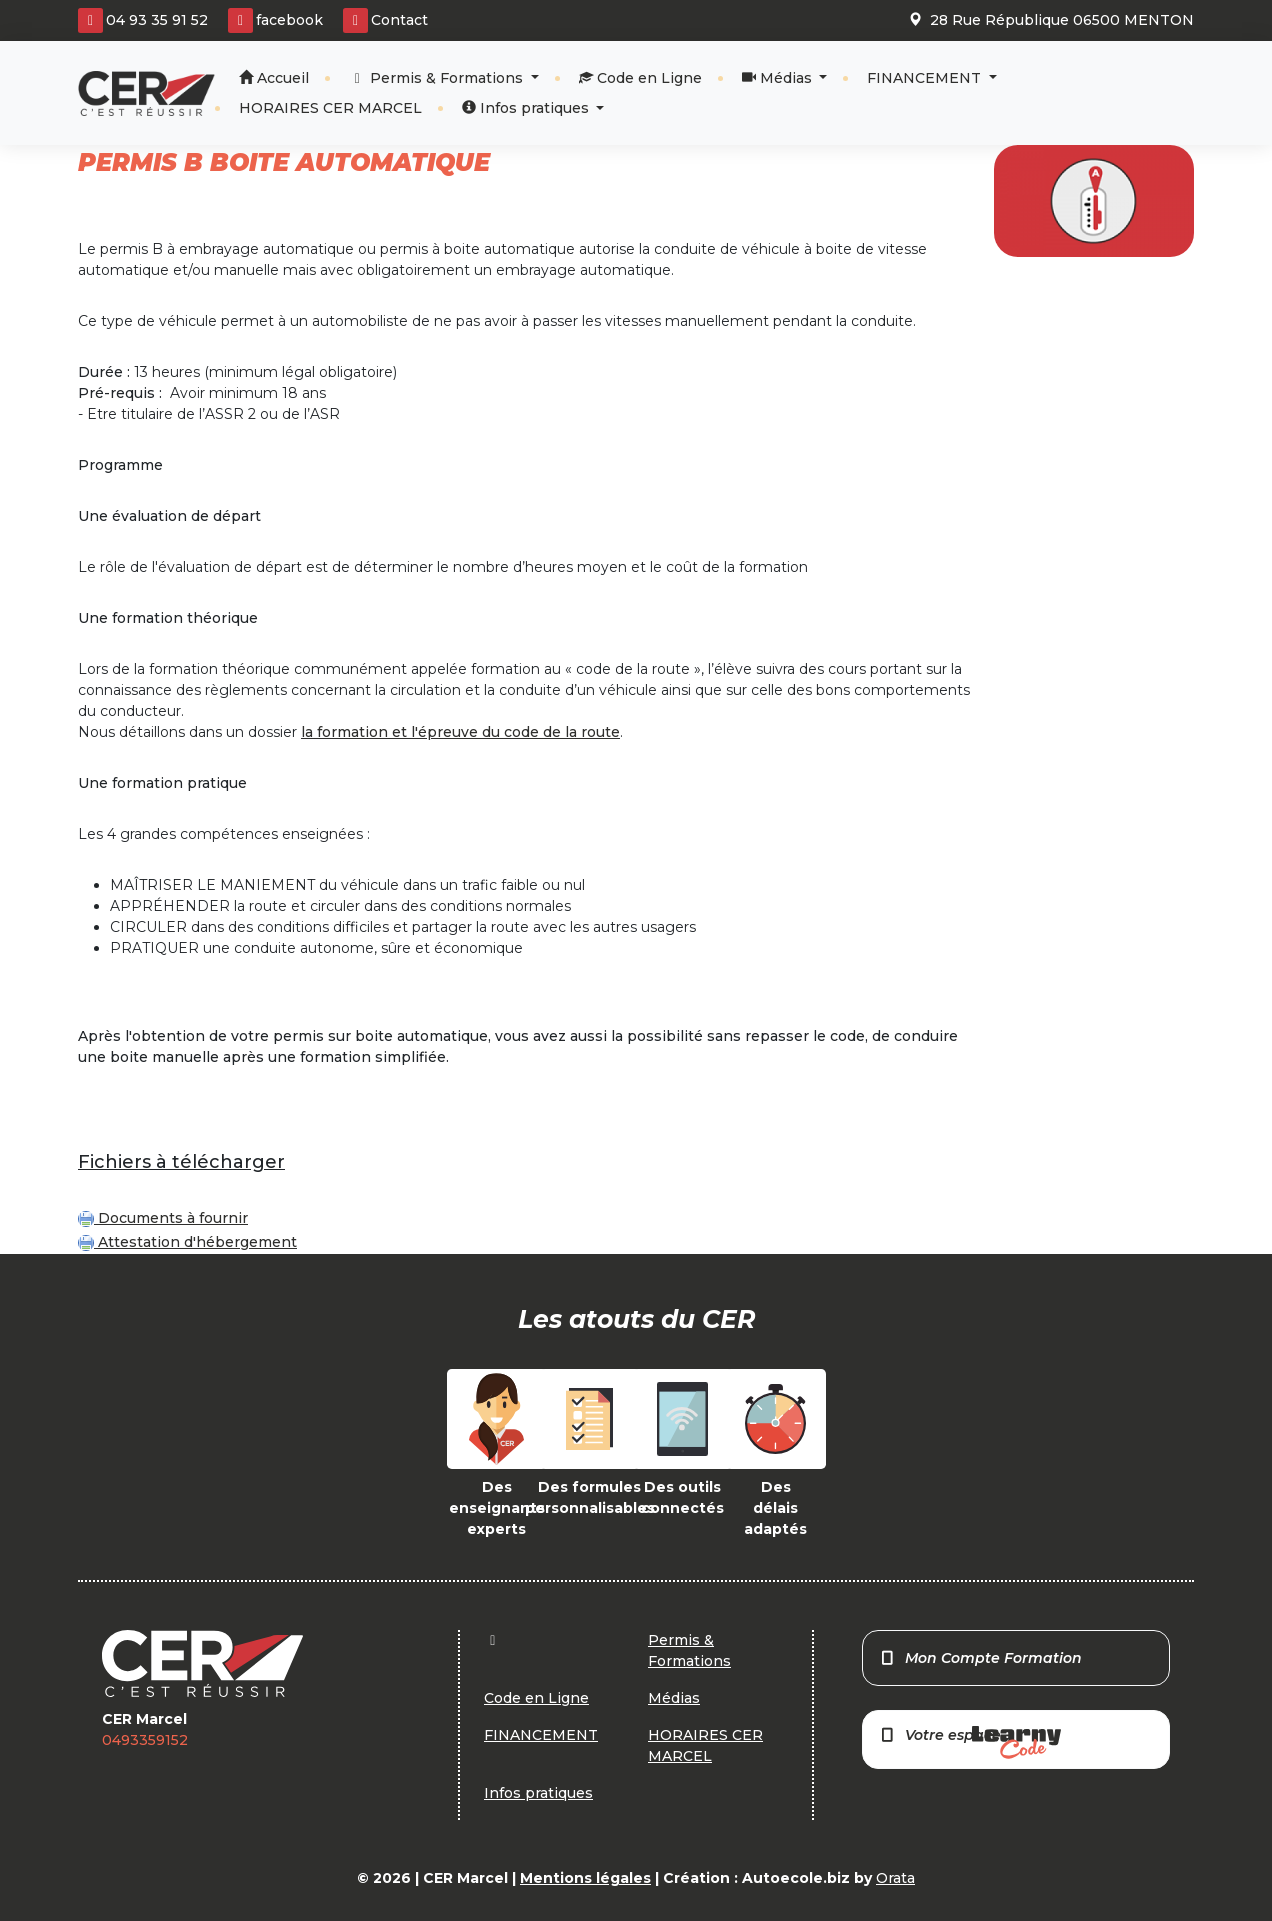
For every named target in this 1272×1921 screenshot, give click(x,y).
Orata (895, 1878)
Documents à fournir (163, 1218)
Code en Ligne (640, 78)
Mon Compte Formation (980, 1658)
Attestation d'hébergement (187, 1242)
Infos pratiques (527, 108)
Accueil (274, 78)
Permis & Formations (438, 78)
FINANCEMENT (926, 78)
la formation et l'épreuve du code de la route (460, 732)
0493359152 (145, 1740)
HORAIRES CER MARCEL (330, 108)
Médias (779, 78)
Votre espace (970, 1742)
